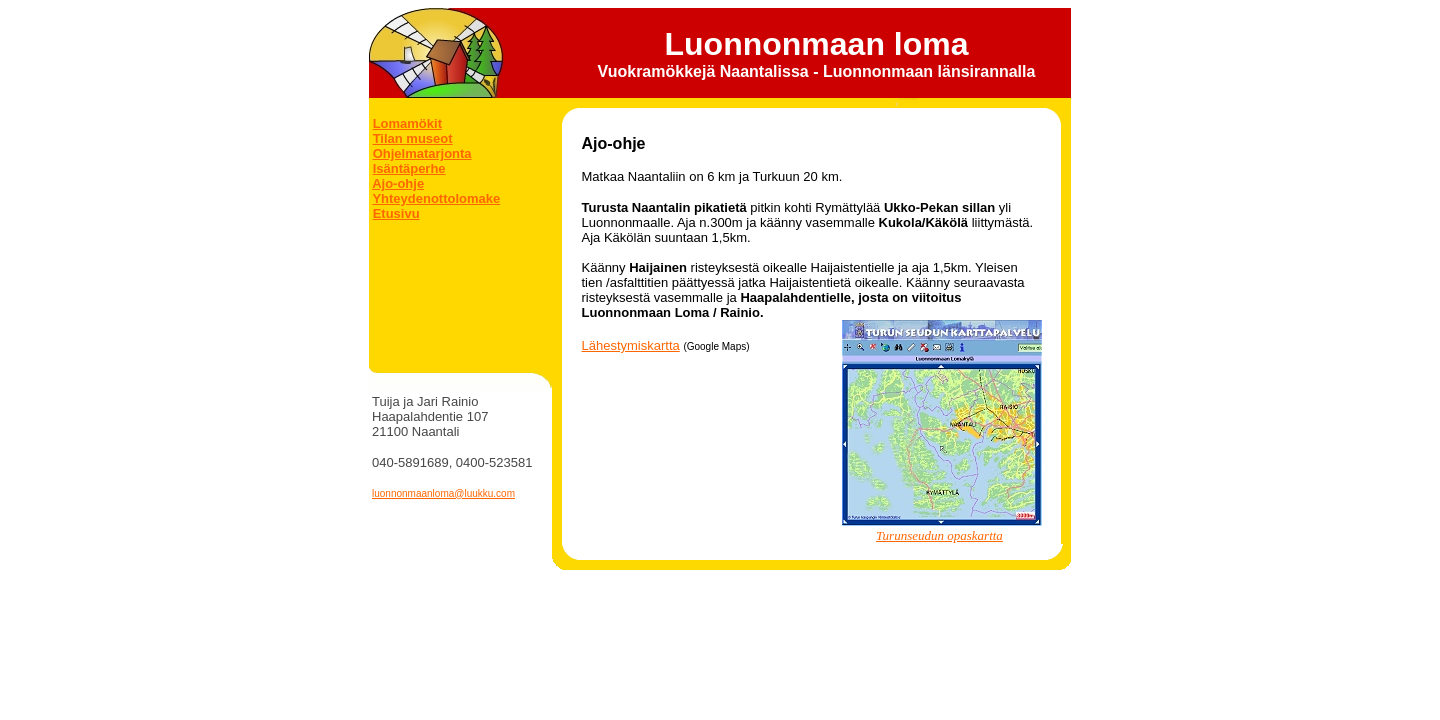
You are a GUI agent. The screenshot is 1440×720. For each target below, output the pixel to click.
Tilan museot (413, 138)
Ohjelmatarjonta (422, 153)
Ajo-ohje (398, 183)
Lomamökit (407, 123)
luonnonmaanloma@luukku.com (443, 493)
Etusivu (396, 213)
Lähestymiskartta (631, 345)
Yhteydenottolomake (436, 198)
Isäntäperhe (409, 168)
